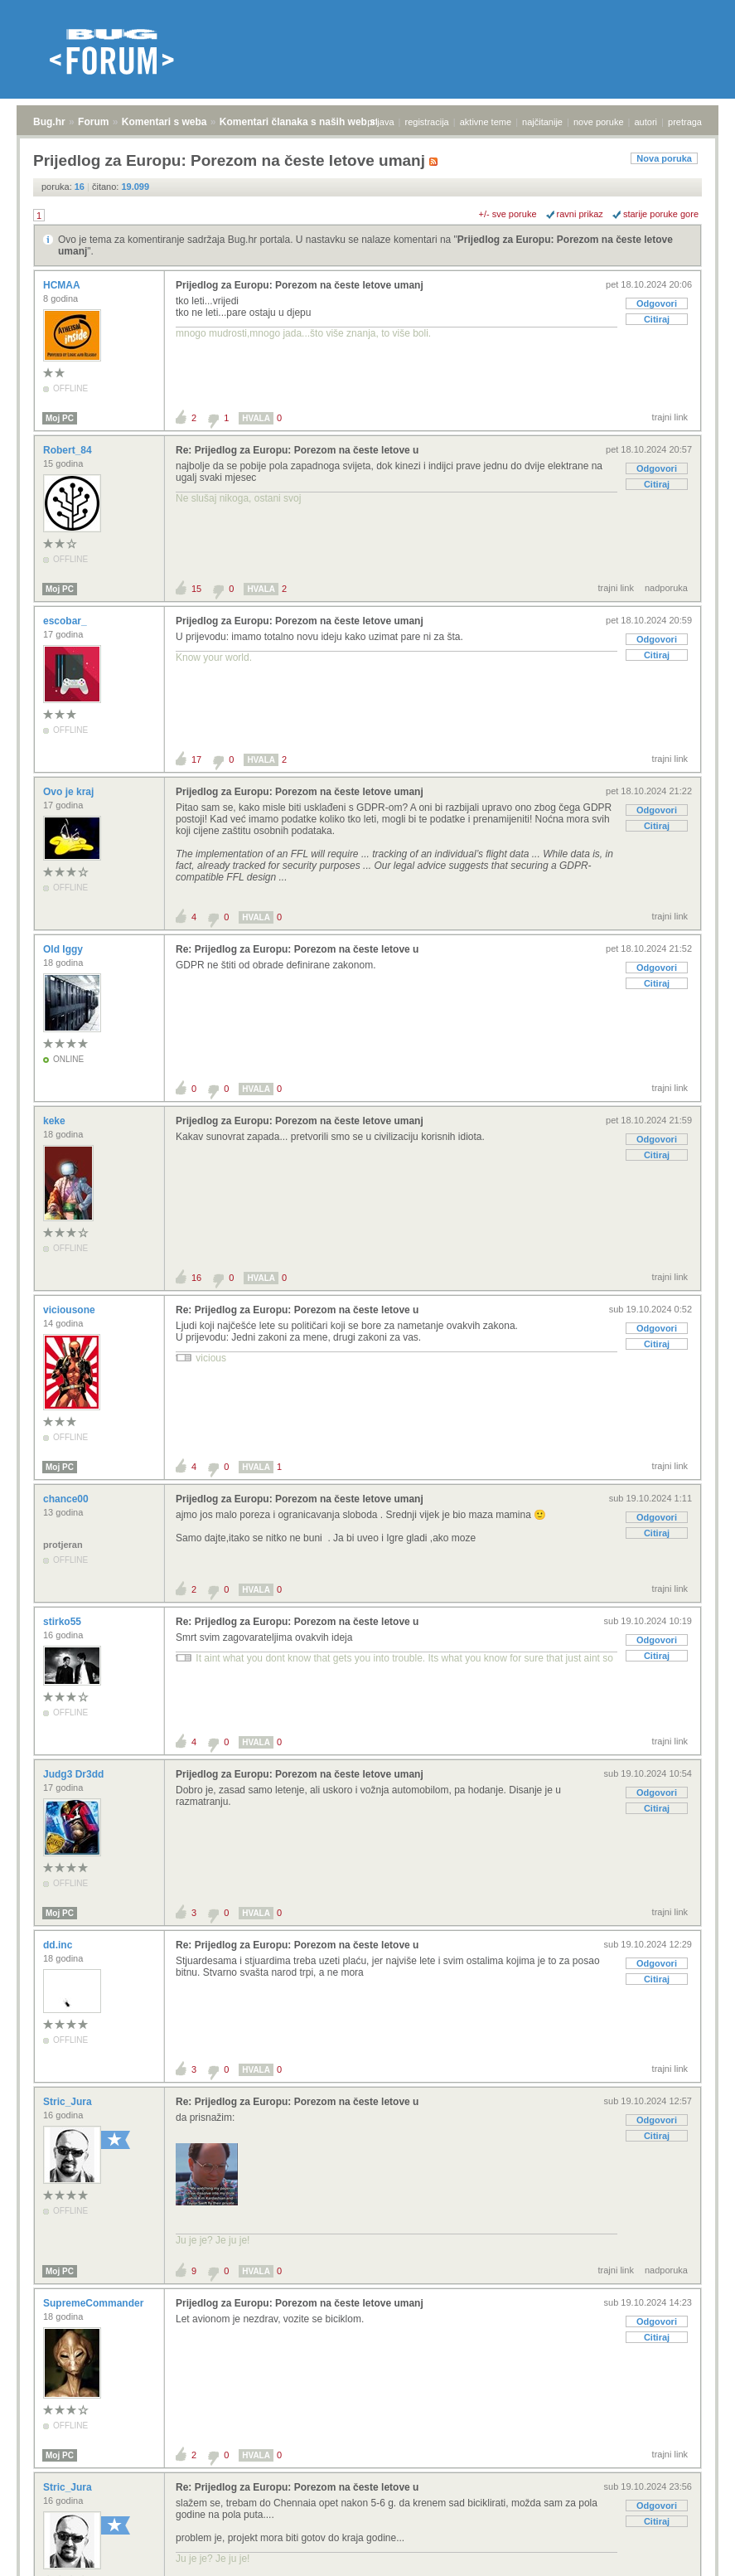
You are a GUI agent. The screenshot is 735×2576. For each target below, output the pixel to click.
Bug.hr (49, 122)
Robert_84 (68, 450)
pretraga (685, 122)
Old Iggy (64, 949)
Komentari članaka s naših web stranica (314, 122)
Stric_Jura (68, 2102)
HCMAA (63, 285)
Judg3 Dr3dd (75, 1774)
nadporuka (666, 588)
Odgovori (656, 303)
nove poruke (598, 122)
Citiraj (657, 319)
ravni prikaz (580, 214)
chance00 (67, 1499)
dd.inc (59, 1945)
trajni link (670, 417)
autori (646, 122)
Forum (93, 122)
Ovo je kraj (70, 792)
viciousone (70, 1310)
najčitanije (542, 122)
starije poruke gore (661, 214)
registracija (427, 122)
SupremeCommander (95, 2303)
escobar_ (66, 621)
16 (196, 1278)
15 (196, 589)
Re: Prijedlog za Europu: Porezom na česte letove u (297, 450)
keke (55, 1121)
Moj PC (60, 418)
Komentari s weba (164, 122)
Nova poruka (664, 158)
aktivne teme (485, 122)
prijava (380, 122)
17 (196, 759)
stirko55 (63, 1622)
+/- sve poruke (508, 214)
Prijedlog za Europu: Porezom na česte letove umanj (299, 285)
